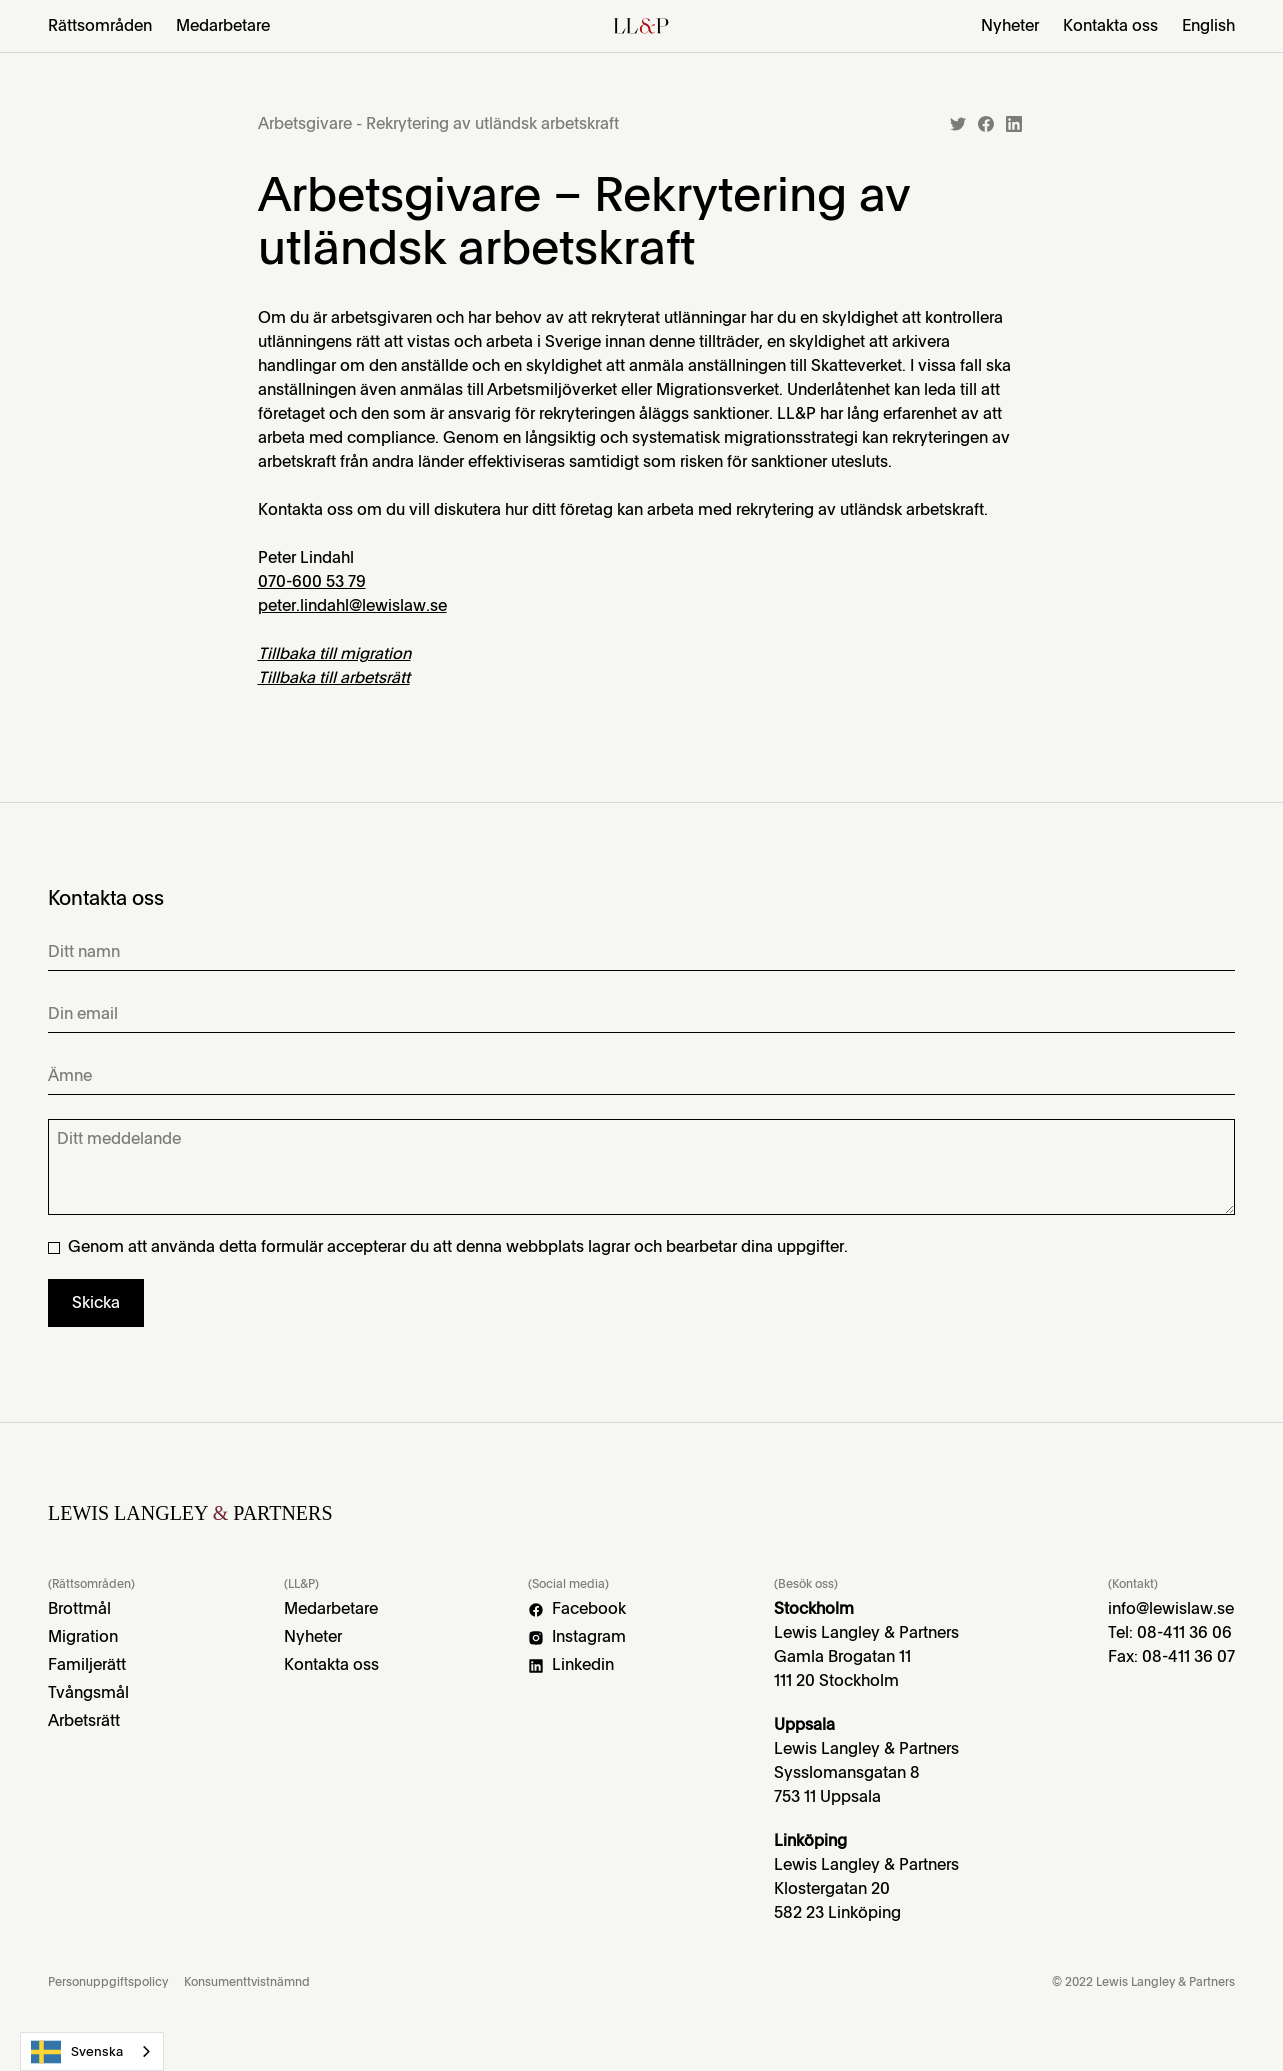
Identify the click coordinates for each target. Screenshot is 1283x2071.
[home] (641, 26)
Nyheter (1010, 26)
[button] (100, 26)
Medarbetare (223, 26)
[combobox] (92, 2051)
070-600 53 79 (312, 581)
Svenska (77, 2052)
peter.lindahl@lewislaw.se (352, 605)
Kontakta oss (1110, 26)
